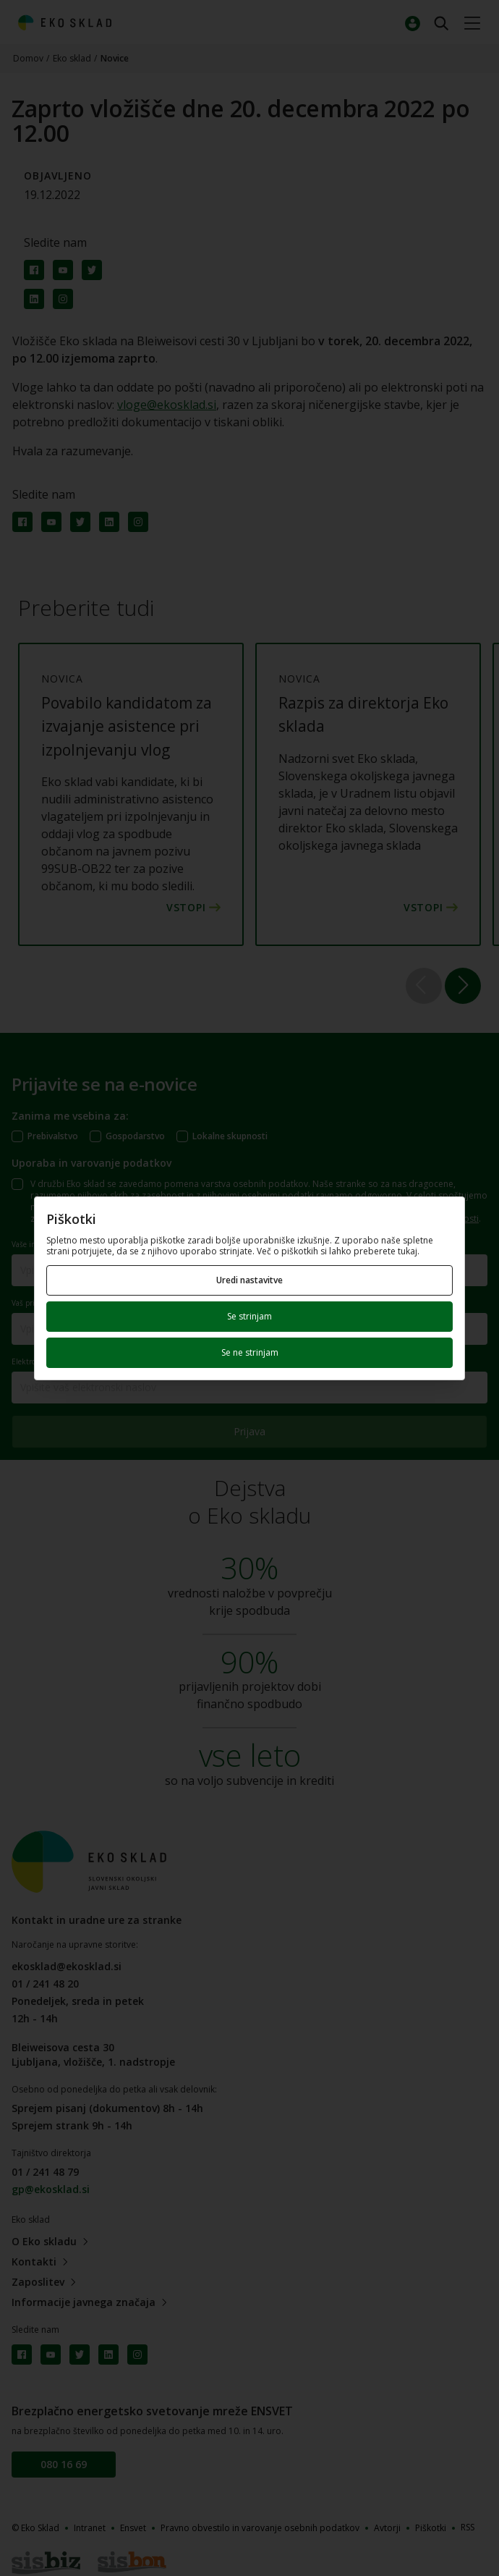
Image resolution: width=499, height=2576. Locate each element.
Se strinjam (249, 1316)
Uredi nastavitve (249, 1280)
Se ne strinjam (249, 1352)
